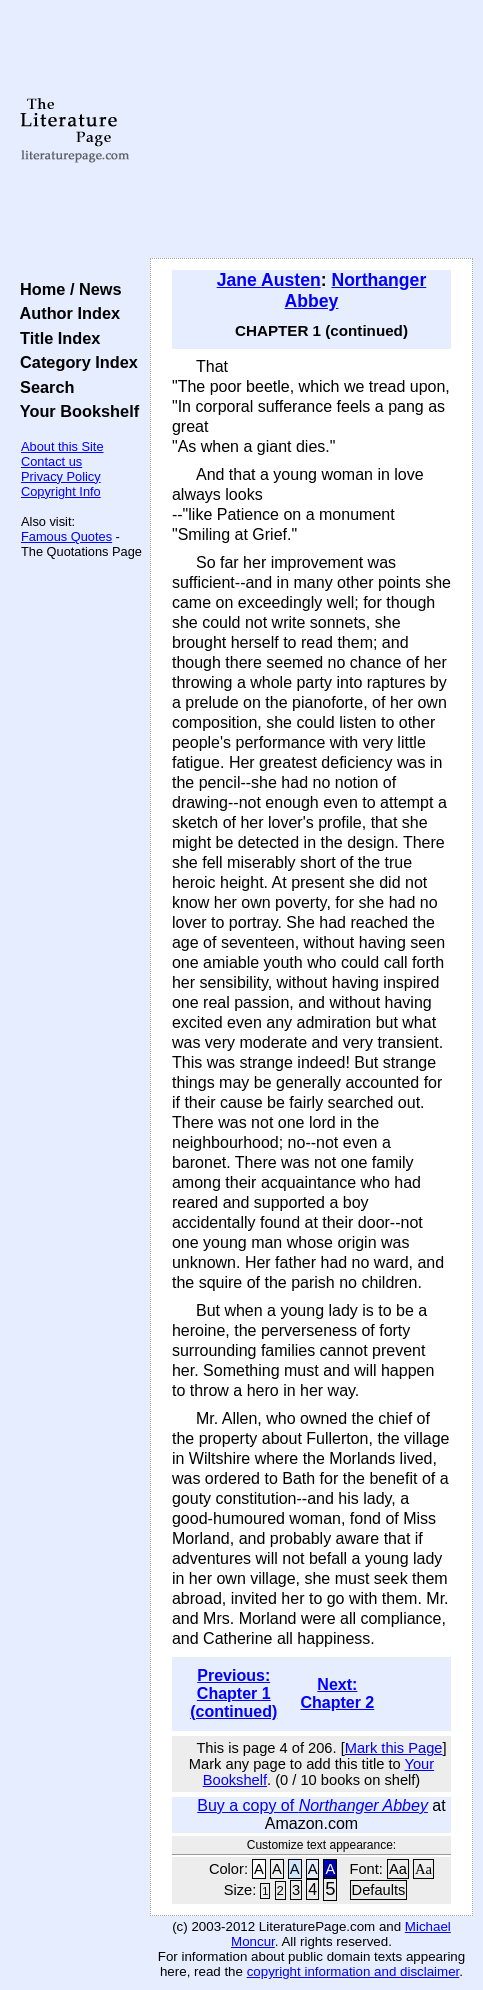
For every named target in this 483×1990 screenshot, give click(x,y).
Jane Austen (269, 280)
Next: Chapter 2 (337, 1693)
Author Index (65, 313)
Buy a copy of (312, 1805)
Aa (398, 1869)
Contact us (51, 461)
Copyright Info (61, 491)
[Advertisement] (311, 130)
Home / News (66, 289)
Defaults (379, 1890)
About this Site (62, 446)
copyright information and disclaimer (353, 1971)
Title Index (55, 338)
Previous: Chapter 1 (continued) (233, 1693)
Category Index (74, 362)
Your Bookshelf (75, 411)
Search (42, 387)
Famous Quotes (66, 536)
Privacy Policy (61, 476)
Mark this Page (394, 1748)
